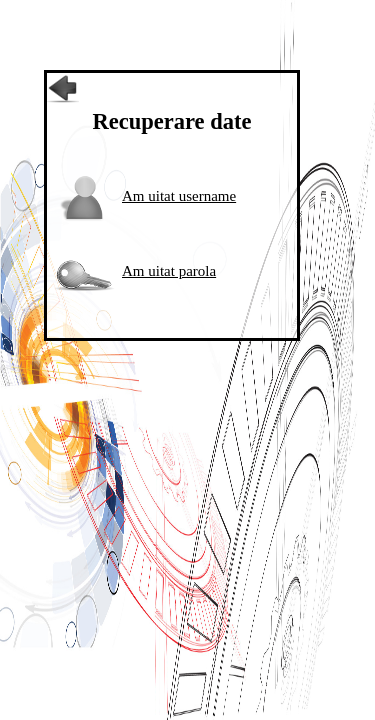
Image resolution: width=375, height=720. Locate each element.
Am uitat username (179, 196)
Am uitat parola (169, 271)
